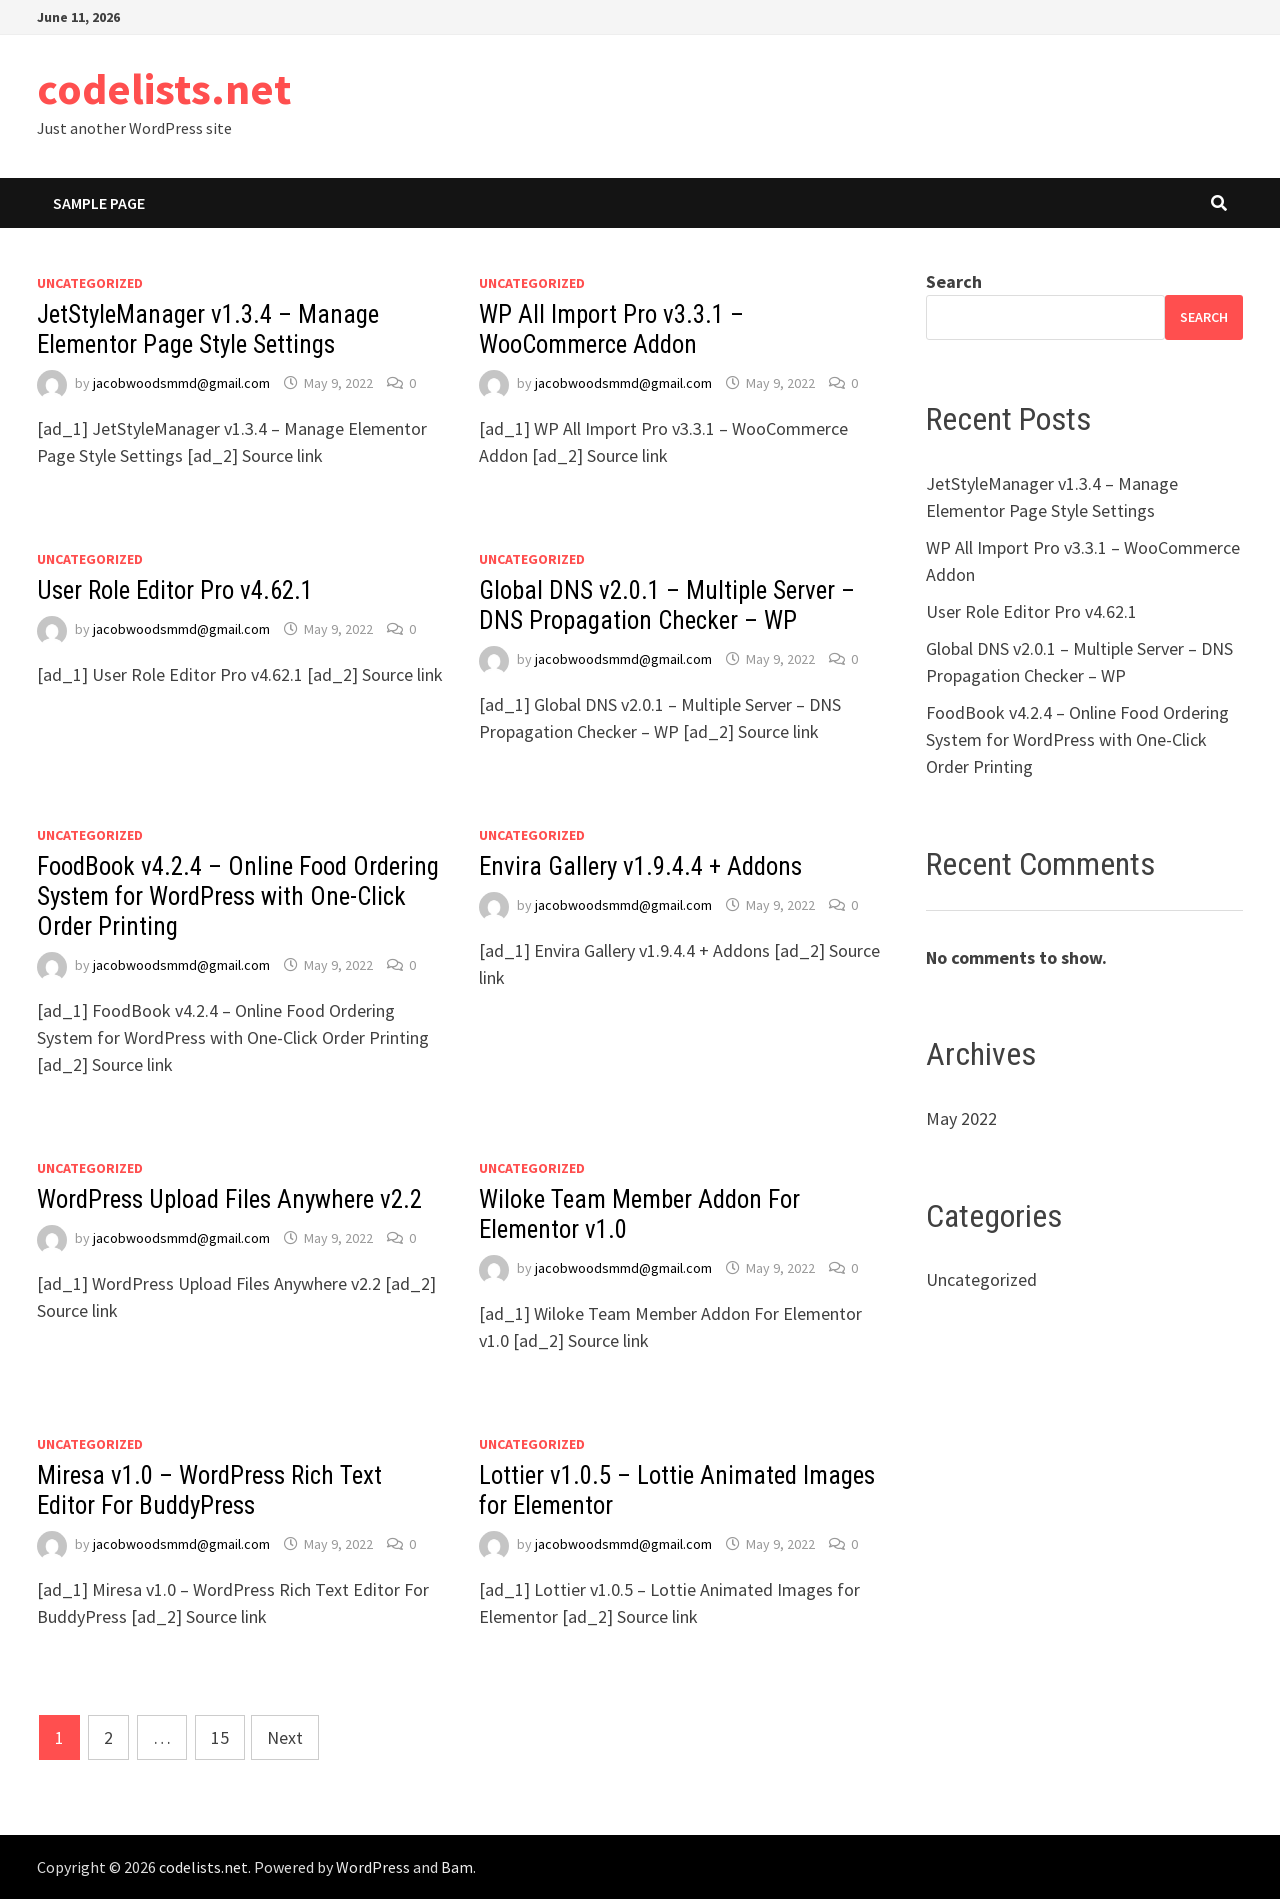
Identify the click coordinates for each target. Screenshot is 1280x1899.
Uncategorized (90, 283)
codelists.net (164, 88)
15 (220, 1737)
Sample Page (99, 203)
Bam (457, 1867)
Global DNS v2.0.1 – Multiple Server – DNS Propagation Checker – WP (667, 605)
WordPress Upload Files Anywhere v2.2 (229, 1199)
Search (954, 281)
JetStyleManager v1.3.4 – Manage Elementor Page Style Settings (208, 329)
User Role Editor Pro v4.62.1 (175, 590)
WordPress (373, 1867)
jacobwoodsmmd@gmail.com (181, 383)
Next (285, 1737)
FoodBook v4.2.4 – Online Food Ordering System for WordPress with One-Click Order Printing (238, 896)
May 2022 (961, 1118)
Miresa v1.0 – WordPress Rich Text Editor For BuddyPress (209, 1490)
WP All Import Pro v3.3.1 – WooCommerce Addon (611, 329)
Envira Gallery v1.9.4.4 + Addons (640, 866)
